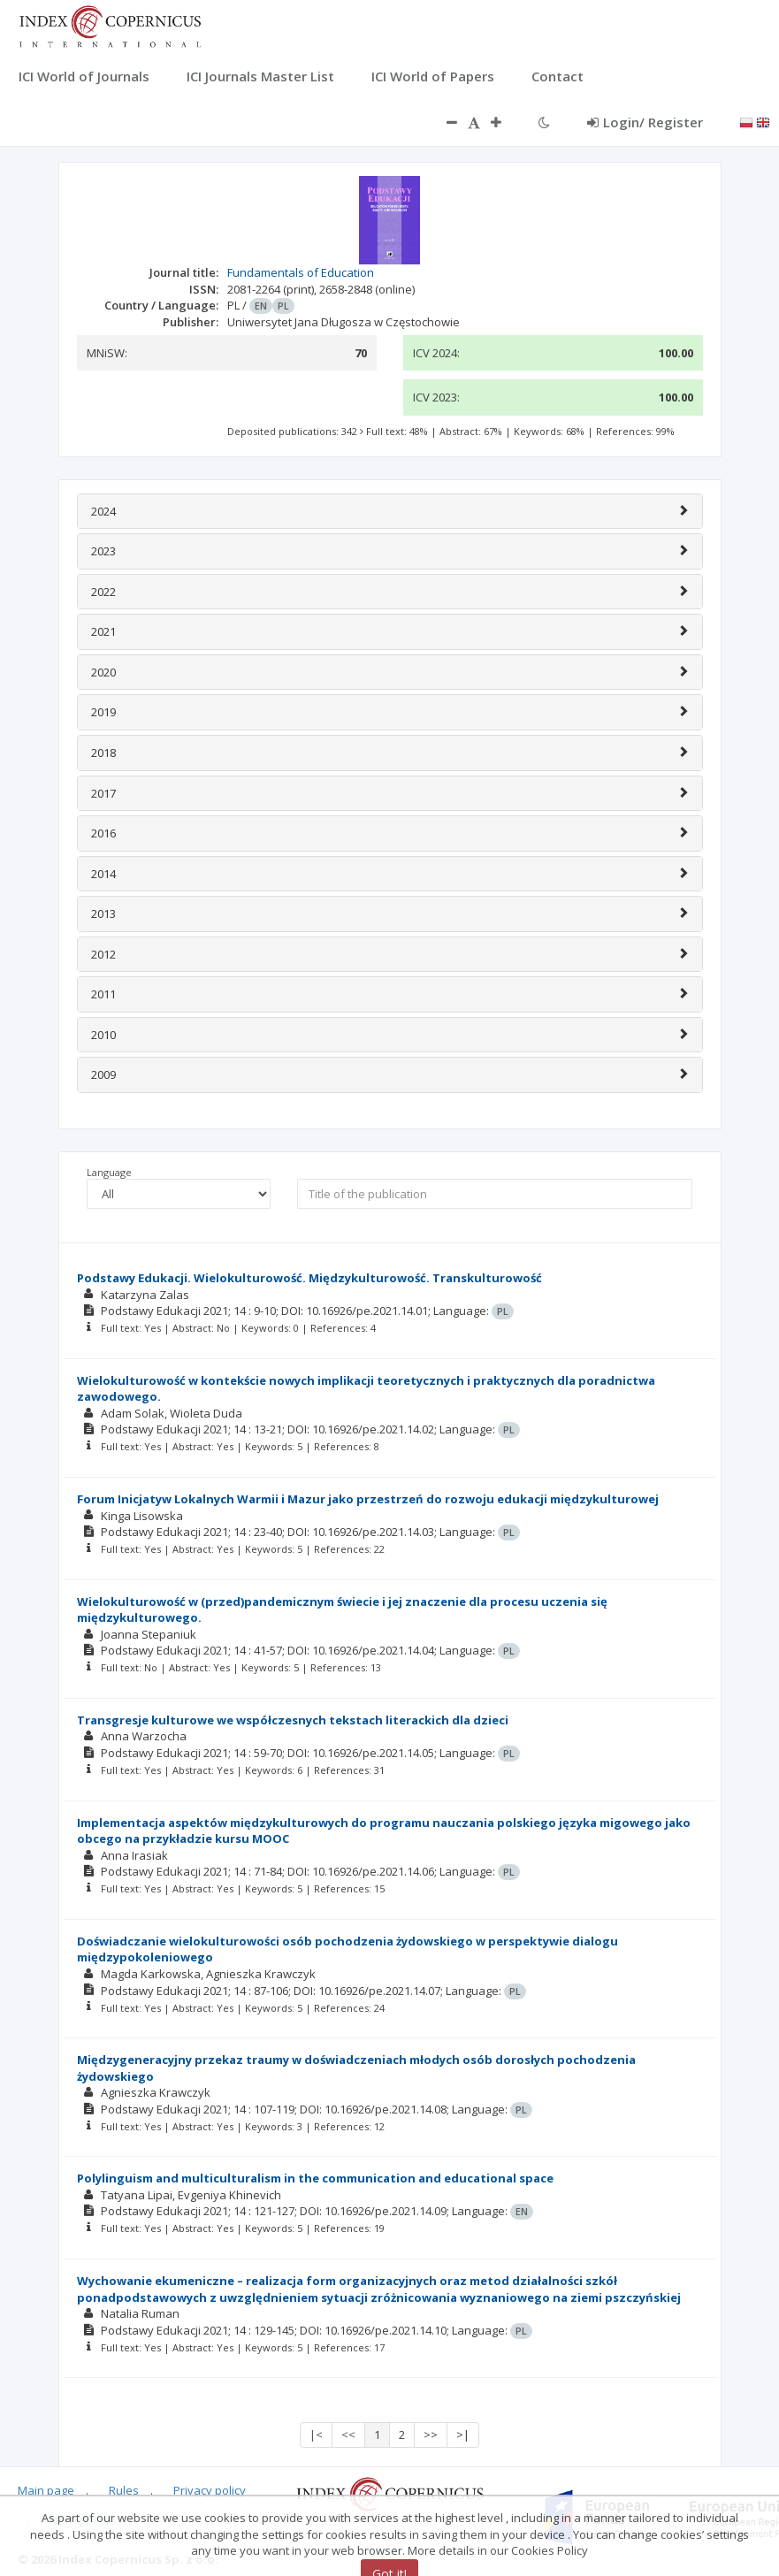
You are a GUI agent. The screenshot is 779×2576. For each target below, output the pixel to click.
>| (463, 2434)
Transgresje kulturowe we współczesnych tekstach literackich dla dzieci (292, 1720)
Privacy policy (209, 2490)
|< (316, 2434)
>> (431, 2434)
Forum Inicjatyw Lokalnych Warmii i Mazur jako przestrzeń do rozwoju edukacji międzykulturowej (368, 1499)
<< (348, 2434)
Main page (46, 2490)
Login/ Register (645, 122)
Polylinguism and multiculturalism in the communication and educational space (315, 2178)
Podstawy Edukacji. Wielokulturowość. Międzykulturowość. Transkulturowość (309, 1278)
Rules (124, 2490)
